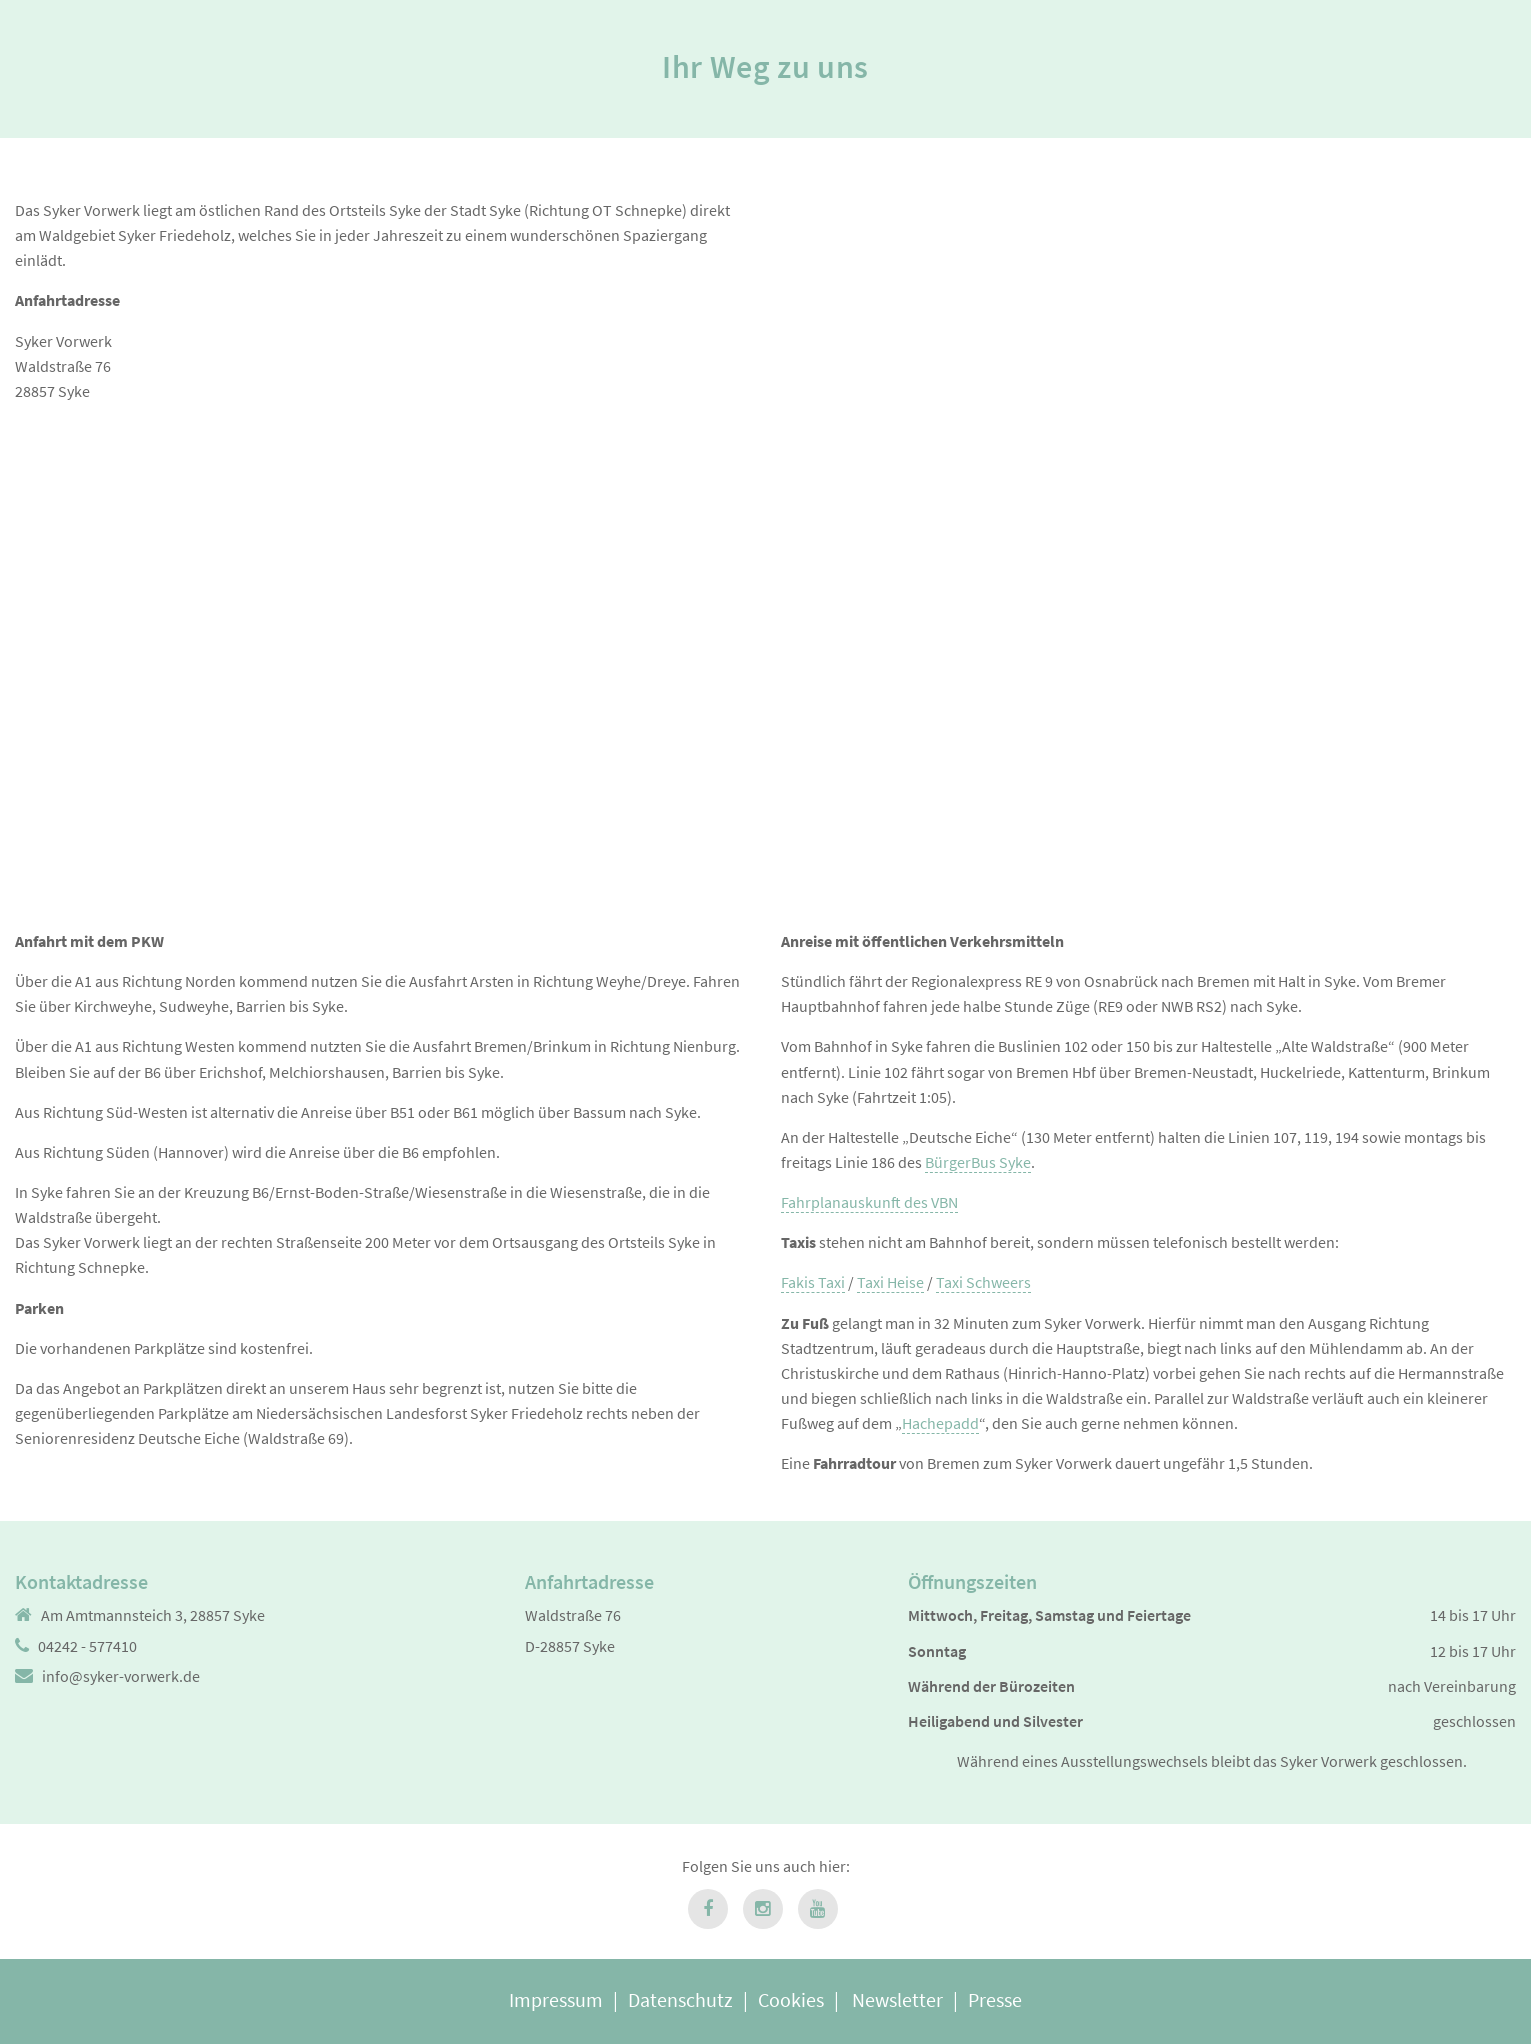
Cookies (791, 1999)
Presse (995, 1999)
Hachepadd (940, 1423)
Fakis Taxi (813, 1282)
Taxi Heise (890, 1282)
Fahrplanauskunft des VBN (869, 1202)
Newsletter (897, 1999)
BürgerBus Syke (978, 1162)
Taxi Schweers (983, 1282)
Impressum (556, 1999)
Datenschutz (680, 1999)
